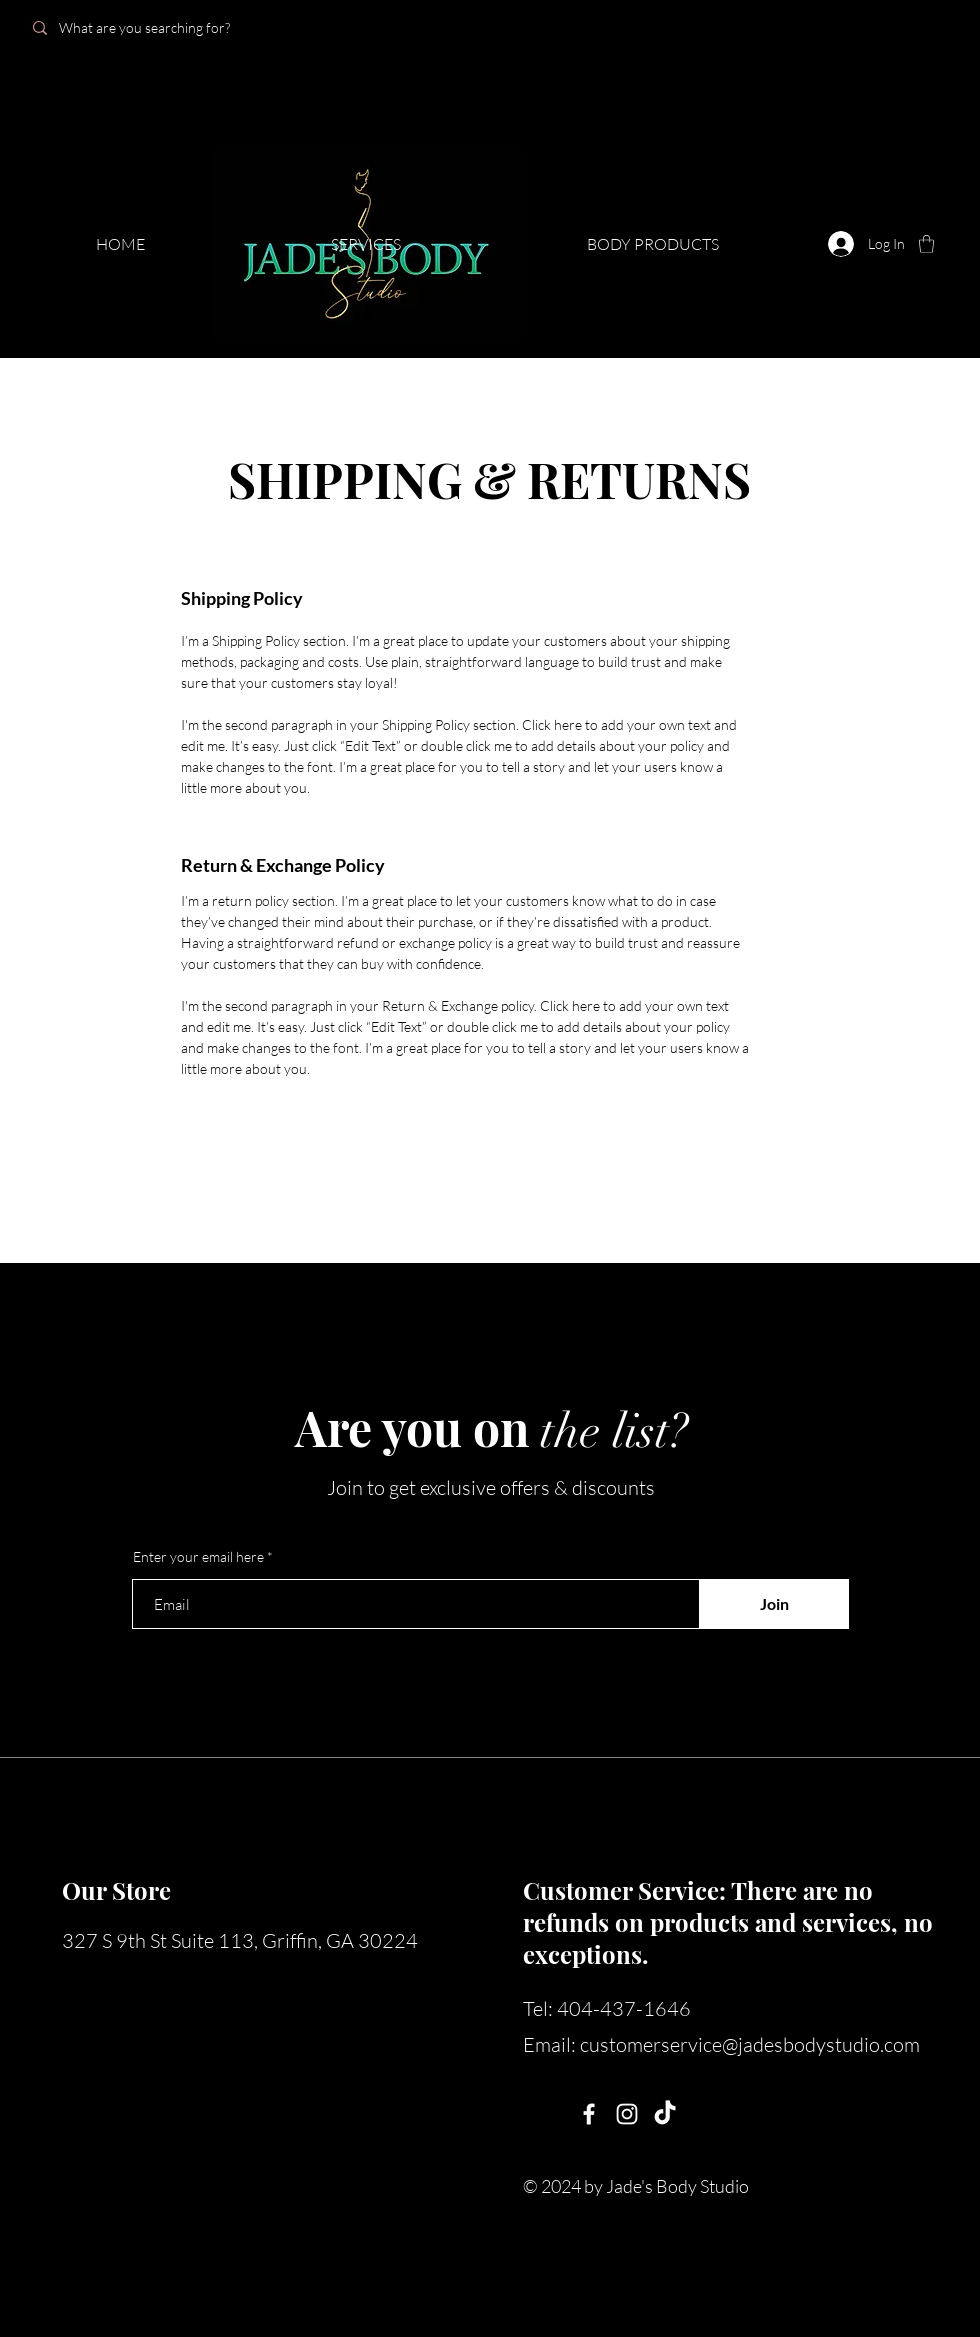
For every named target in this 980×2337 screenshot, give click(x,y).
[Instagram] (627, 2114)
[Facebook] (589, 2114)
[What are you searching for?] (162, 27)
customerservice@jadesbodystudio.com (750, 2044)
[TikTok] (665, 2114)
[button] (926, 244)
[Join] (774, 1604)
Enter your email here (198, 1557)
